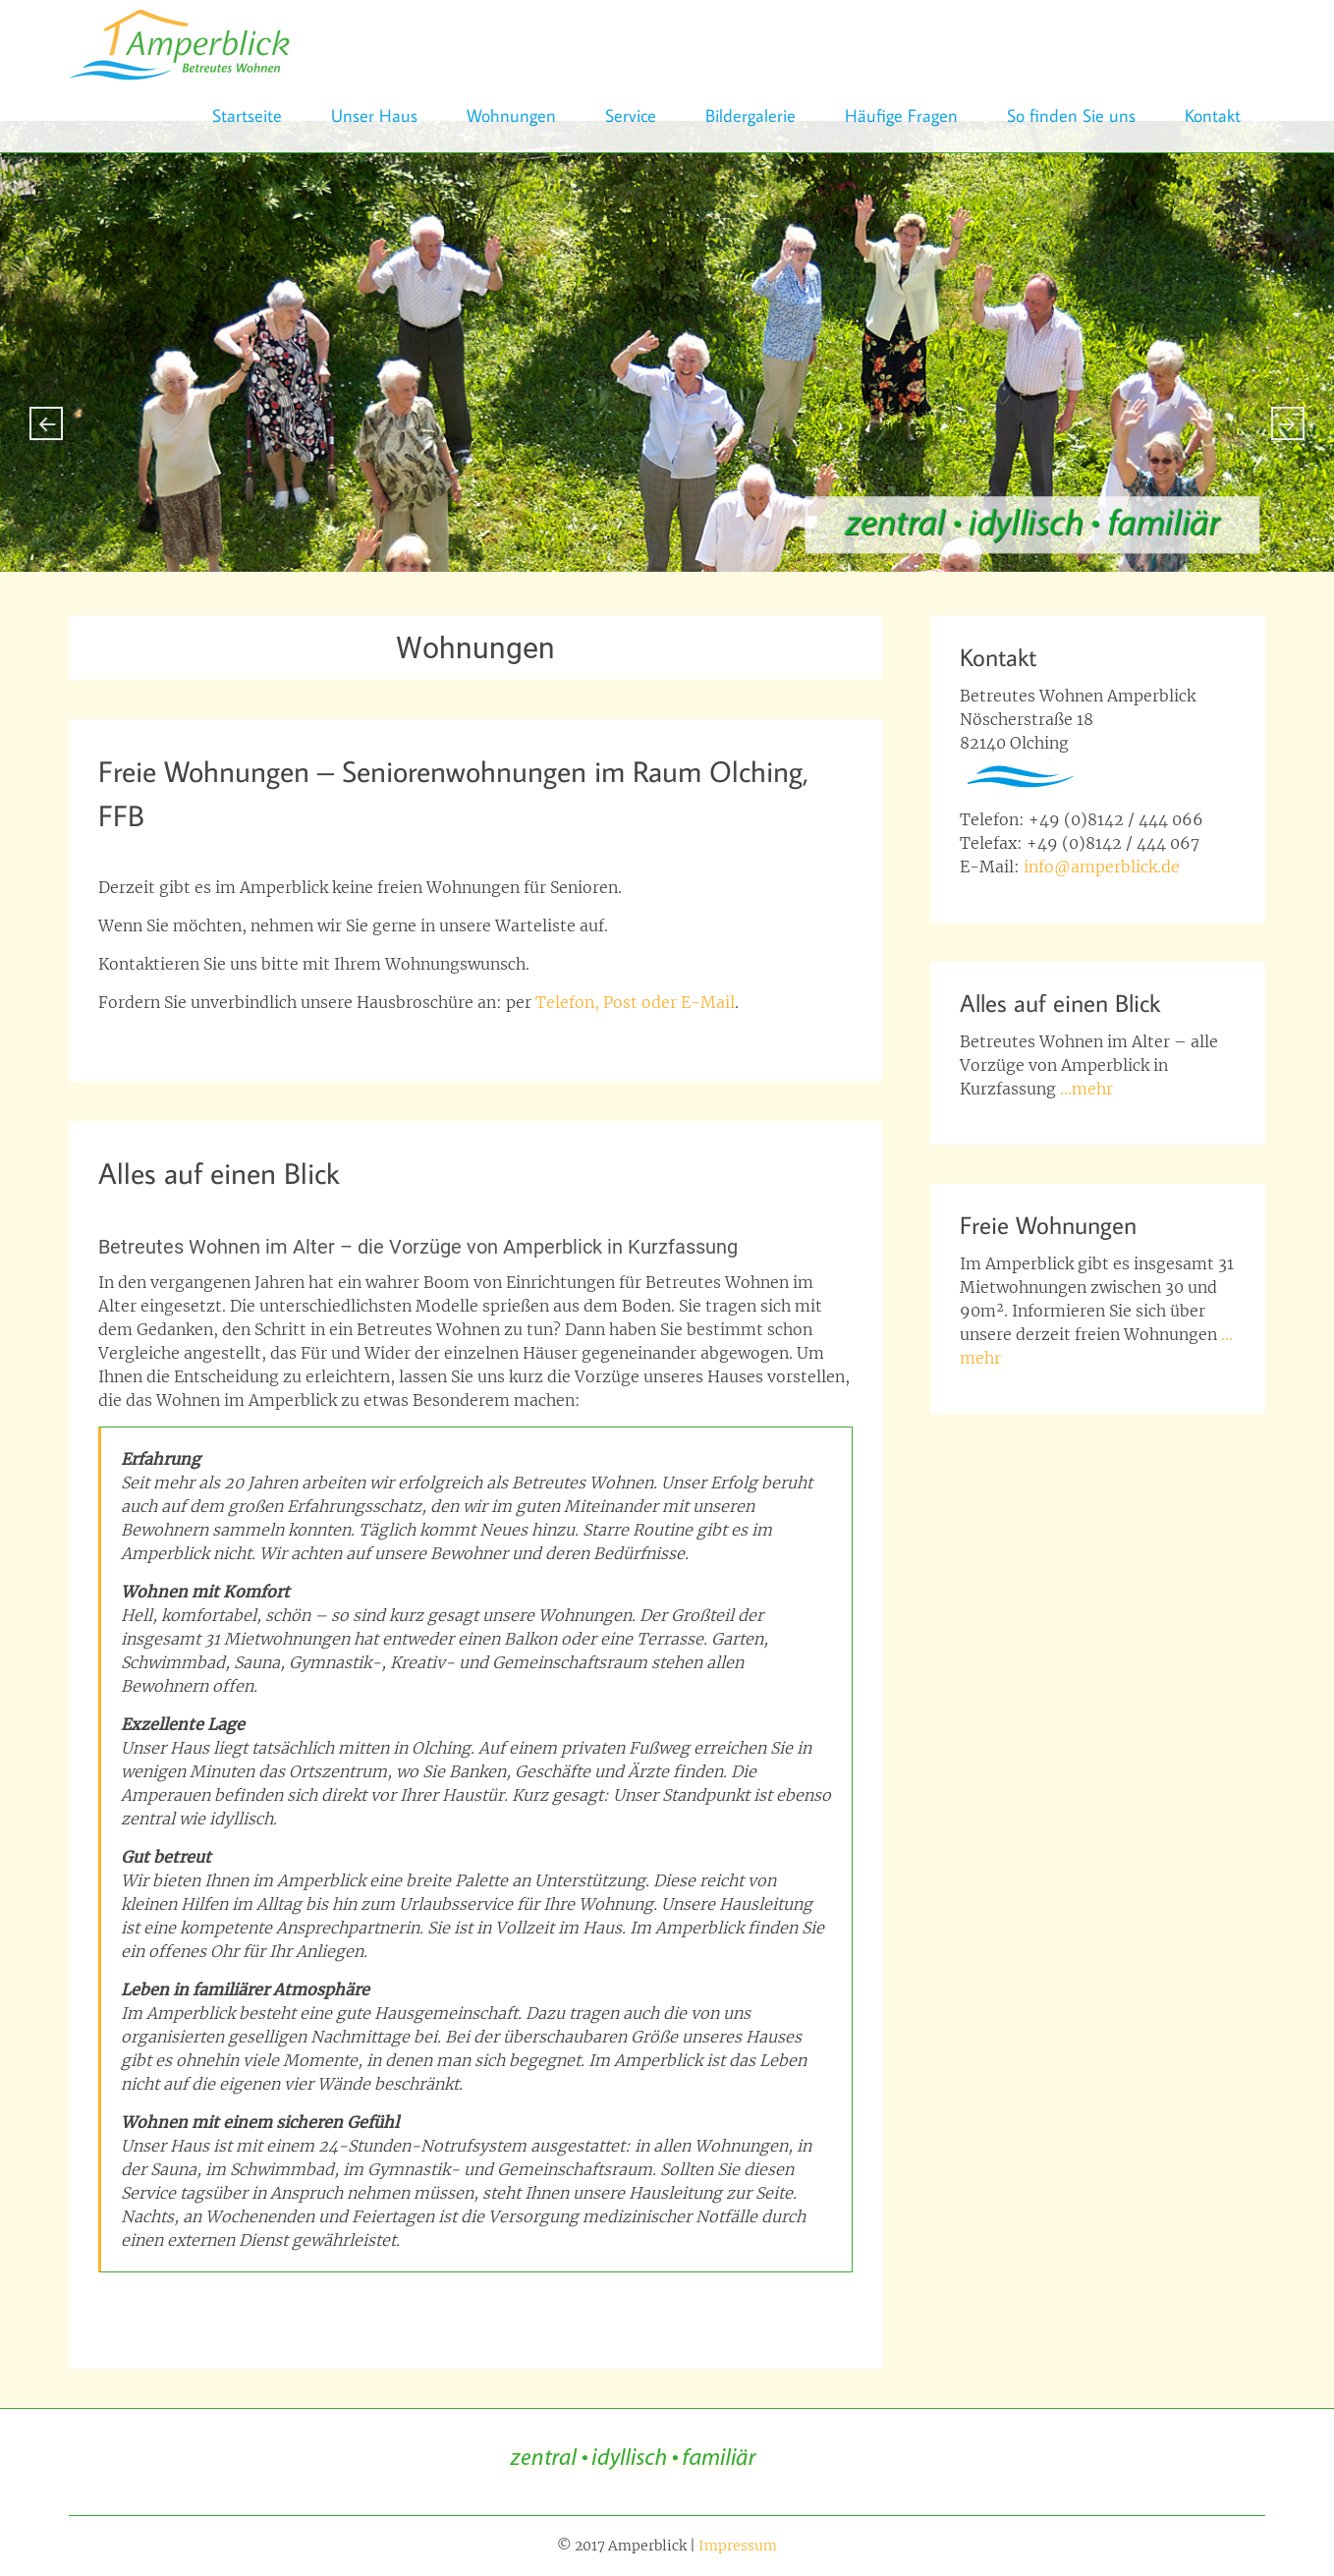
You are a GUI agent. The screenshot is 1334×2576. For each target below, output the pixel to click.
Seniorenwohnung (184, 1041)
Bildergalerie (750, 115)
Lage (671, 2305)
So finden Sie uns (1071, 115)
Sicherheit (321, 2328)
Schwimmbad (795, 2305)
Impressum (737, 2545)
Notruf (718, 2305)
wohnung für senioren (327, 1041)
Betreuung (287, 2305)
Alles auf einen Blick (219, 1172)
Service (630, 115)
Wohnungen (511, 115)
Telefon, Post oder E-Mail (635, 1002)
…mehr (1086, 1088)
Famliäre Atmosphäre (405, 2305)
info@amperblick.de (1102, 866)
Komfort (618, 2305)
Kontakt (1213, 115)
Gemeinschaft (535, 2305)
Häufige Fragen (901, 115)
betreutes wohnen (184, 2305)
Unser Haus (374, 115)
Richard (294, 1207)
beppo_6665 (312, 850)
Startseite (247, 115)
